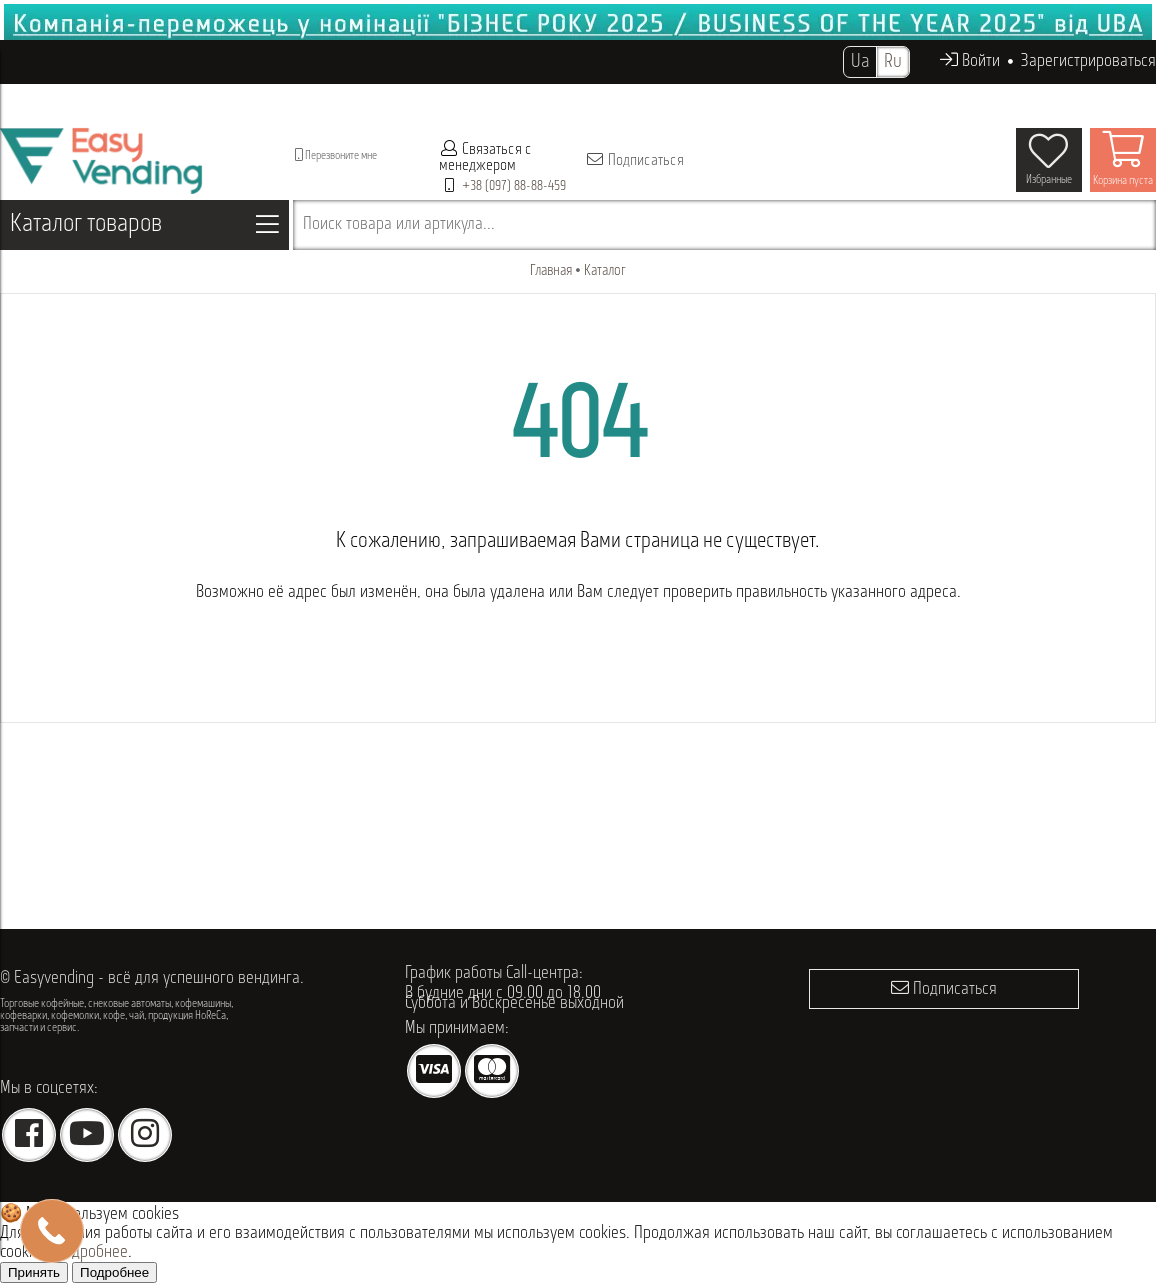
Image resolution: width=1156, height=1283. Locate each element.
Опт (575, 99)
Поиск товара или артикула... (399, 224)
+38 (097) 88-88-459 (514, 186)
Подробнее (91, 1252)
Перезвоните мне (336, 155)
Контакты (818, 99)
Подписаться (634, 160)
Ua (860, 62)
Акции (623, 99)
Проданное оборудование (465, 99)
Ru (893, 62)
